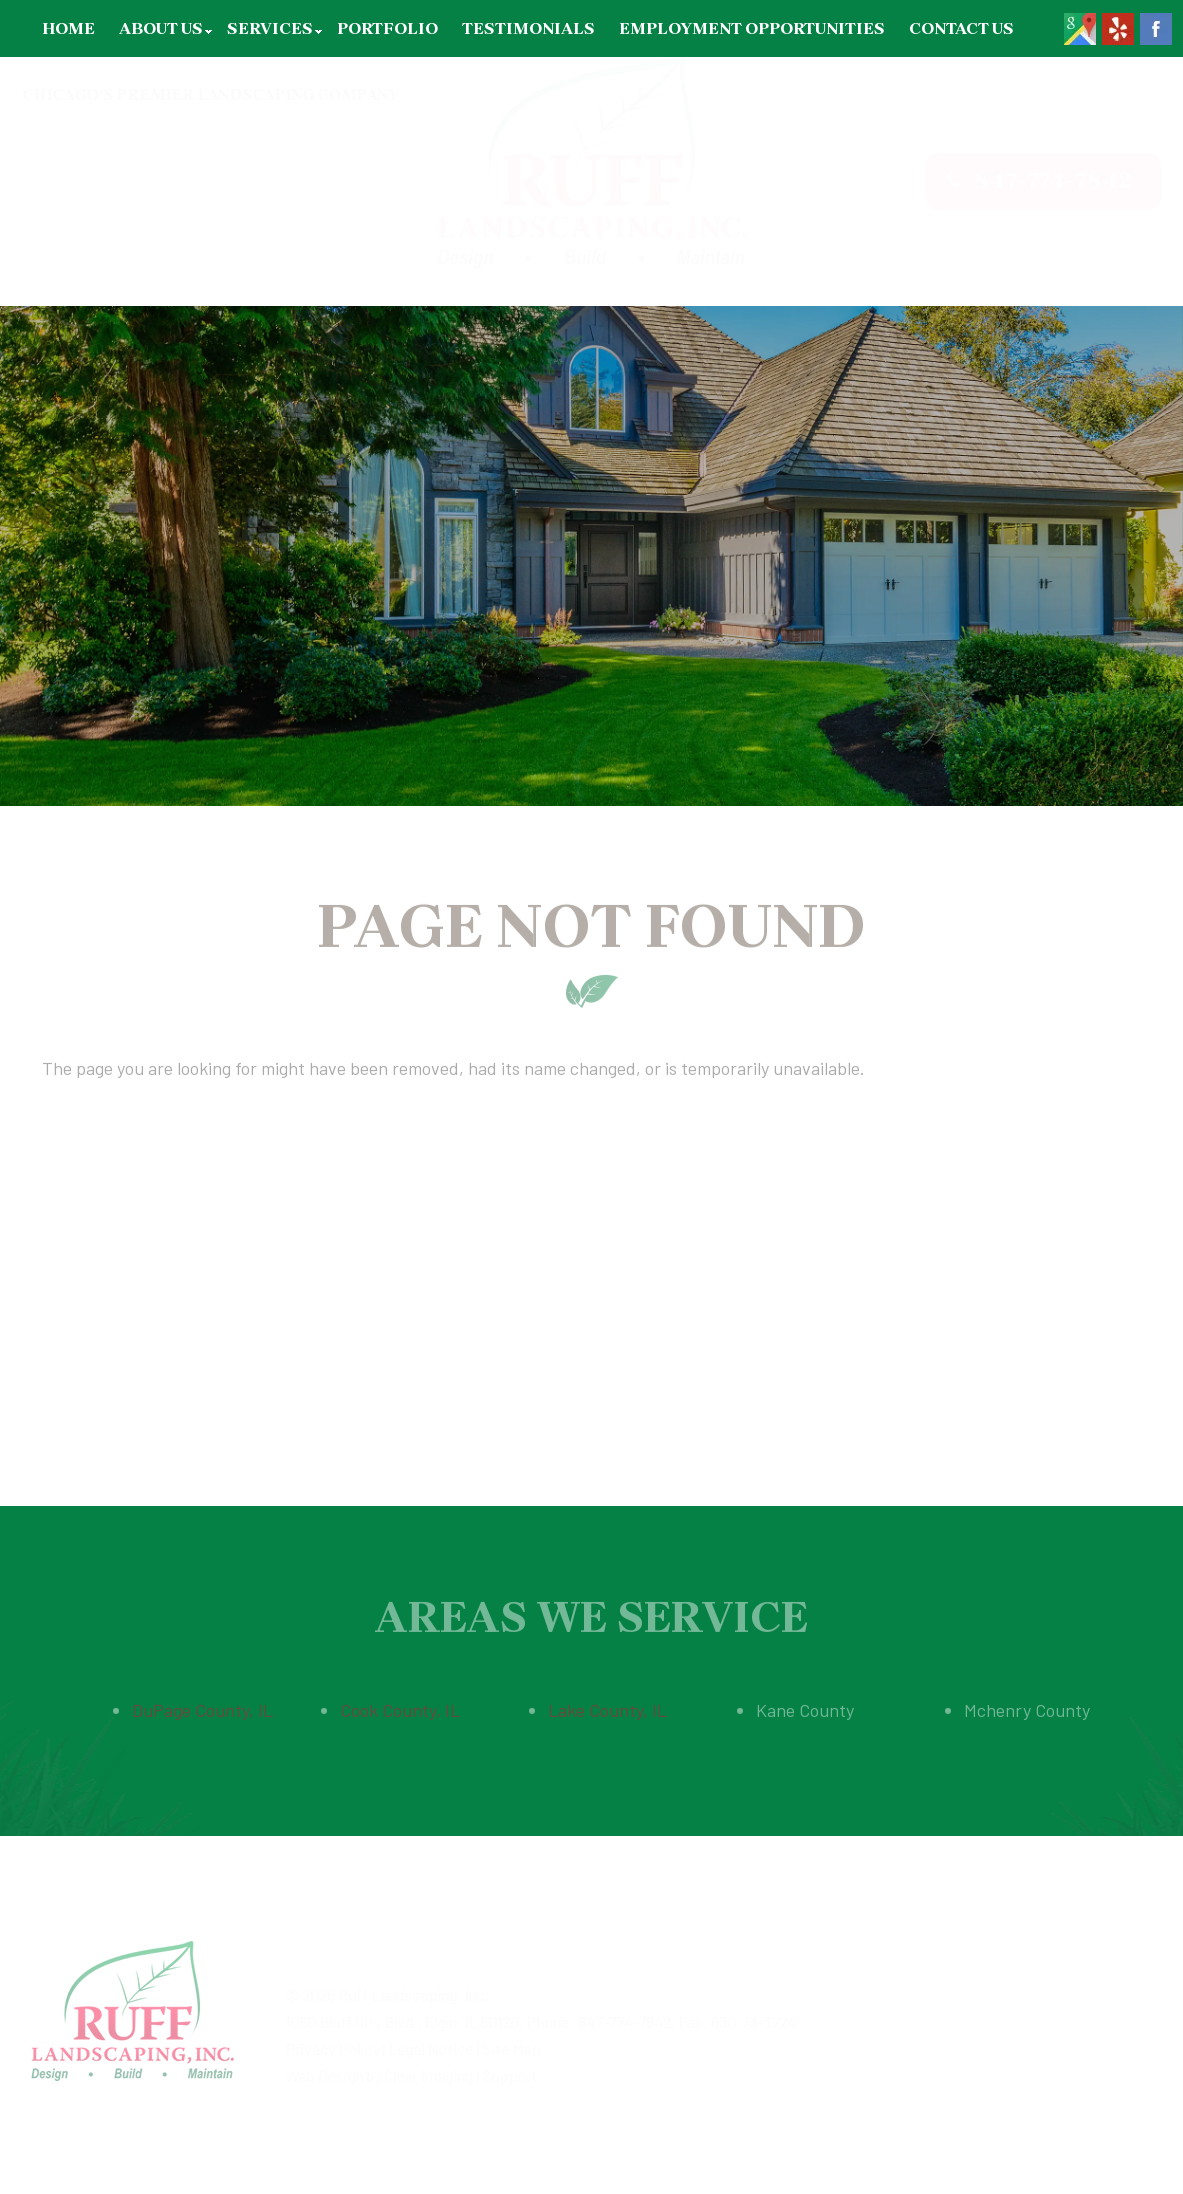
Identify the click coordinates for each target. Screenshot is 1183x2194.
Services (270, 28)
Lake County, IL (607, 1702)
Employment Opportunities (752, 28)
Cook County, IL (400, 1702)
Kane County (805, 1702)
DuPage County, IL (202, 1702)
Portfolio (387, 28)
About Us (161, 28)
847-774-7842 (1034, 180)
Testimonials (528, 28)
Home (68, 28)
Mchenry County (1027, 1702)
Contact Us (961, 28)
